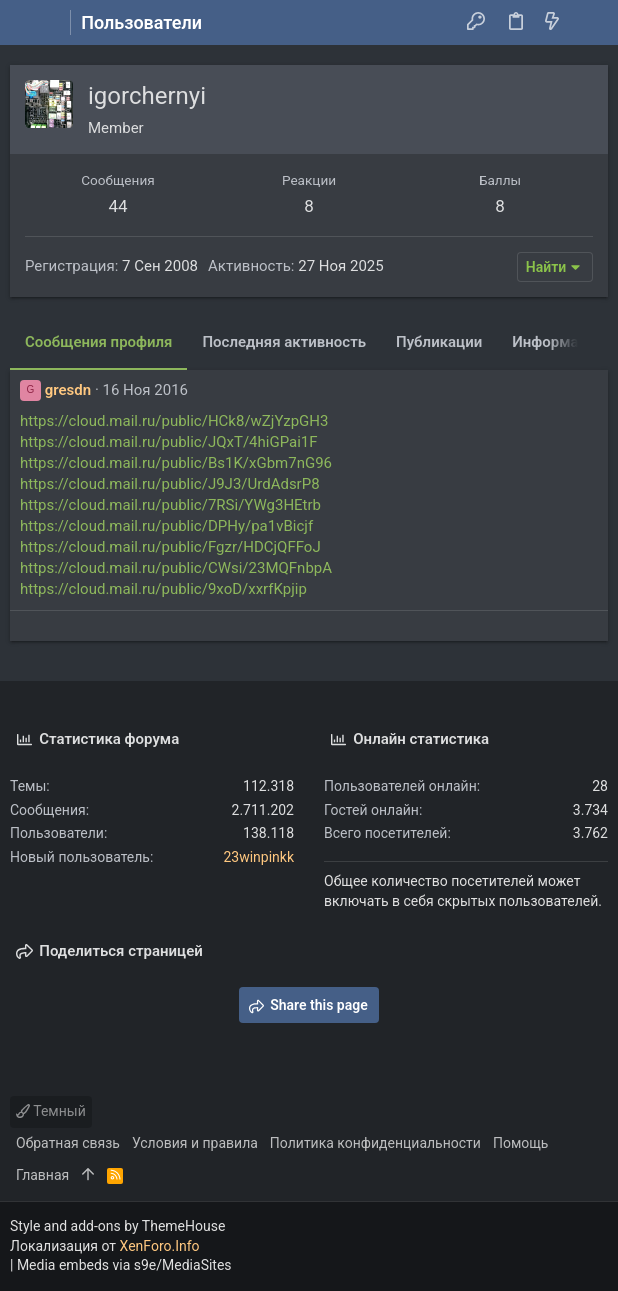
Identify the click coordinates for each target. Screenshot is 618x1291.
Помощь (521, 1143)
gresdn (68, 390)
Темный (51, 1111)
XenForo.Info (160, 1246)
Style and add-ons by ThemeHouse (117, 1226)
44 (117, 206)
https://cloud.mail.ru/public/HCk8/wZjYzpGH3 (174, 421)
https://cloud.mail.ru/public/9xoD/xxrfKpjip (163, 589)
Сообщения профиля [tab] (98, 342)
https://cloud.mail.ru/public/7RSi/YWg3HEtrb (170, 505)
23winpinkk (258, 857)
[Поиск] (588, 23)
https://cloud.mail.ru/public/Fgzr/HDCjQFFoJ (170, 547)
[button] (30, 23)
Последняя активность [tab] (284, 342)
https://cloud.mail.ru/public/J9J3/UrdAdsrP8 (170, 484)
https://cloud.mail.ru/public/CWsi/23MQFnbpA (176, 568)
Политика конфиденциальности (375, 1143)
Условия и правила (195, 1143)
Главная (42, 1175)
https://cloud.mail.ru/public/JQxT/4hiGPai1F (169, 442)
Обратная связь (68, 1143)
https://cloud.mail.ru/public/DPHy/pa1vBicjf (166, 526)
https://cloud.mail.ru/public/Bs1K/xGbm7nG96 (176, 463)
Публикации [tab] (439, 342)
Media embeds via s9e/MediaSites (124, 1265)
